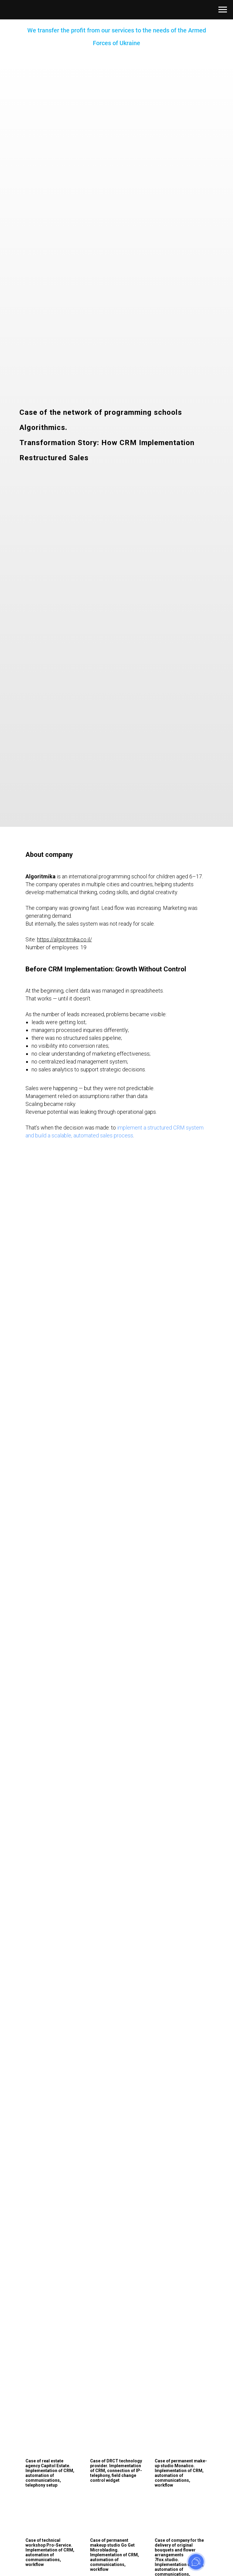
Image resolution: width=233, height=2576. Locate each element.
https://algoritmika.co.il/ (64, 939)
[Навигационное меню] (222, 10)
